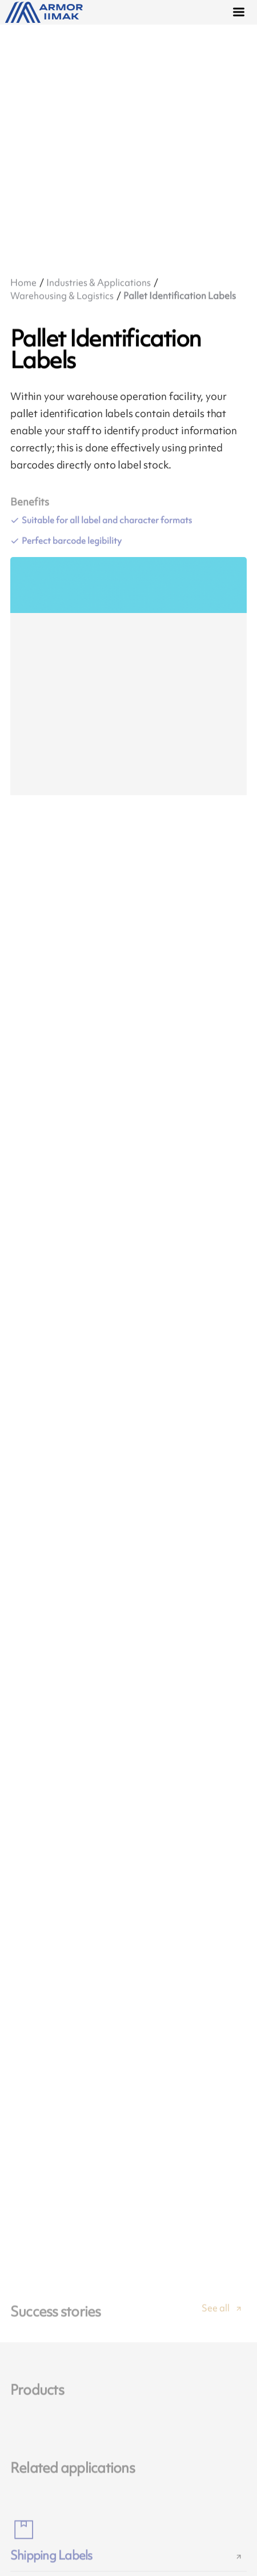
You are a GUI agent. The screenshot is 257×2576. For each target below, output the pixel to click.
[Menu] (240, 13)
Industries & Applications (98, 282)
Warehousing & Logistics (62, 295)
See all (216, 2316)
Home (23, 282)
